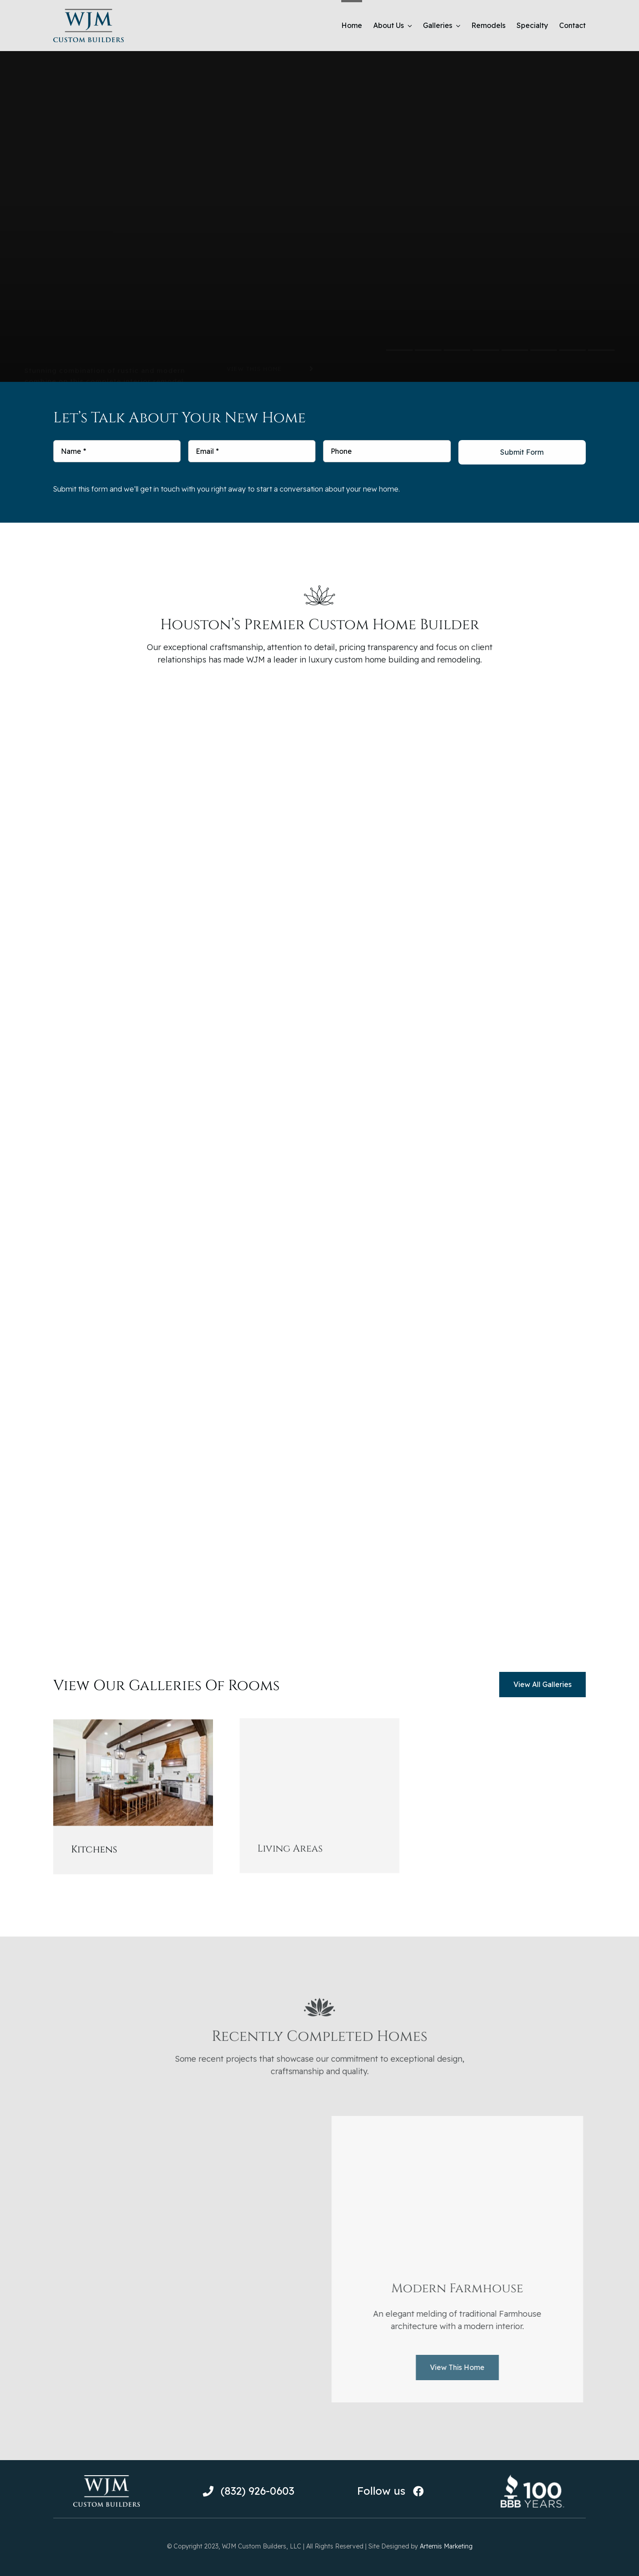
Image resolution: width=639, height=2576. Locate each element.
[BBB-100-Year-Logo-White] (532, 2477)
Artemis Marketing (446, 2546)
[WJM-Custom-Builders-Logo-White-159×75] (106, 2478)
